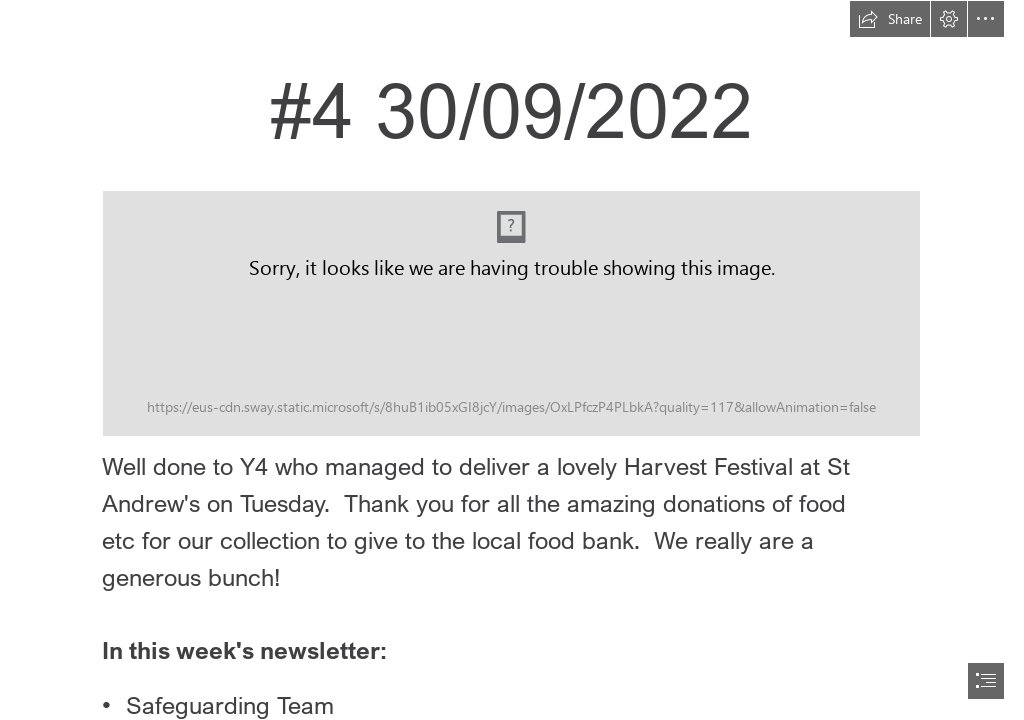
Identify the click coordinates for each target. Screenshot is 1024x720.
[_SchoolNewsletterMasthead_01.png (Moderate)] (511, 313)
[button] (890, 19)
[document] (512, 360)
